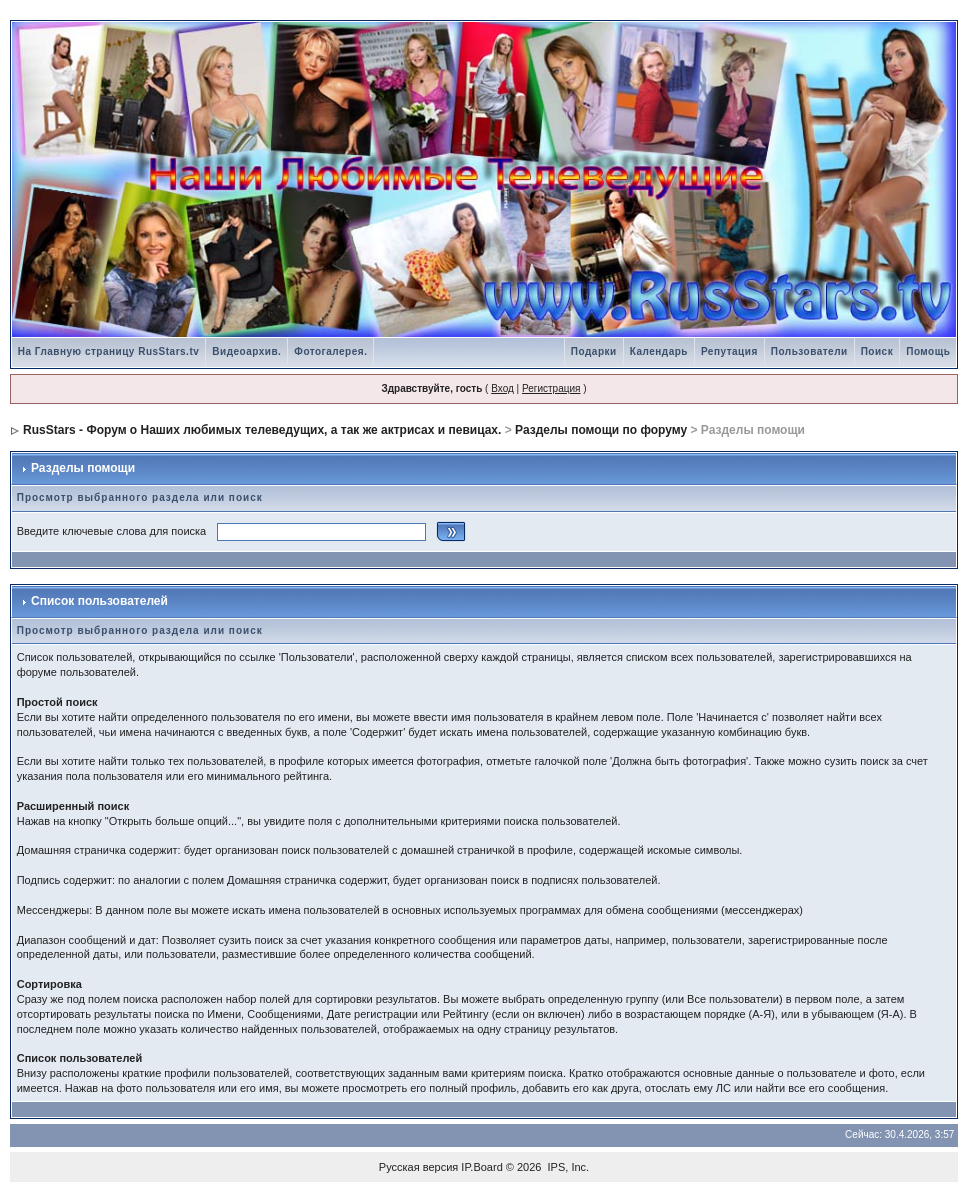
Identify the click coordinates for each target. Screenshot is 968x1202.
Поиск (877, 351)
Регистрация (551, 388)
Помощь (928, 351)
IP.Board (481, 1167)
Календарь (659, 351)
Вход (502, 388)
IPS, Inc (567, 1167)
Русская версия (418, 1167)
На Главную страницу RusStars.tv (109, 351)
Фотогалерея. (330, 351)
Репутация (729, 351)
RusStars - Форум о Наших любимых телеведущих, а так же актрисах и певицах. (262, 430)
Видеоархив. (246, 351)
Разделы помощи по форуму (601, 430)
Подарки (594, 351)
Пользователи (809, 351)
